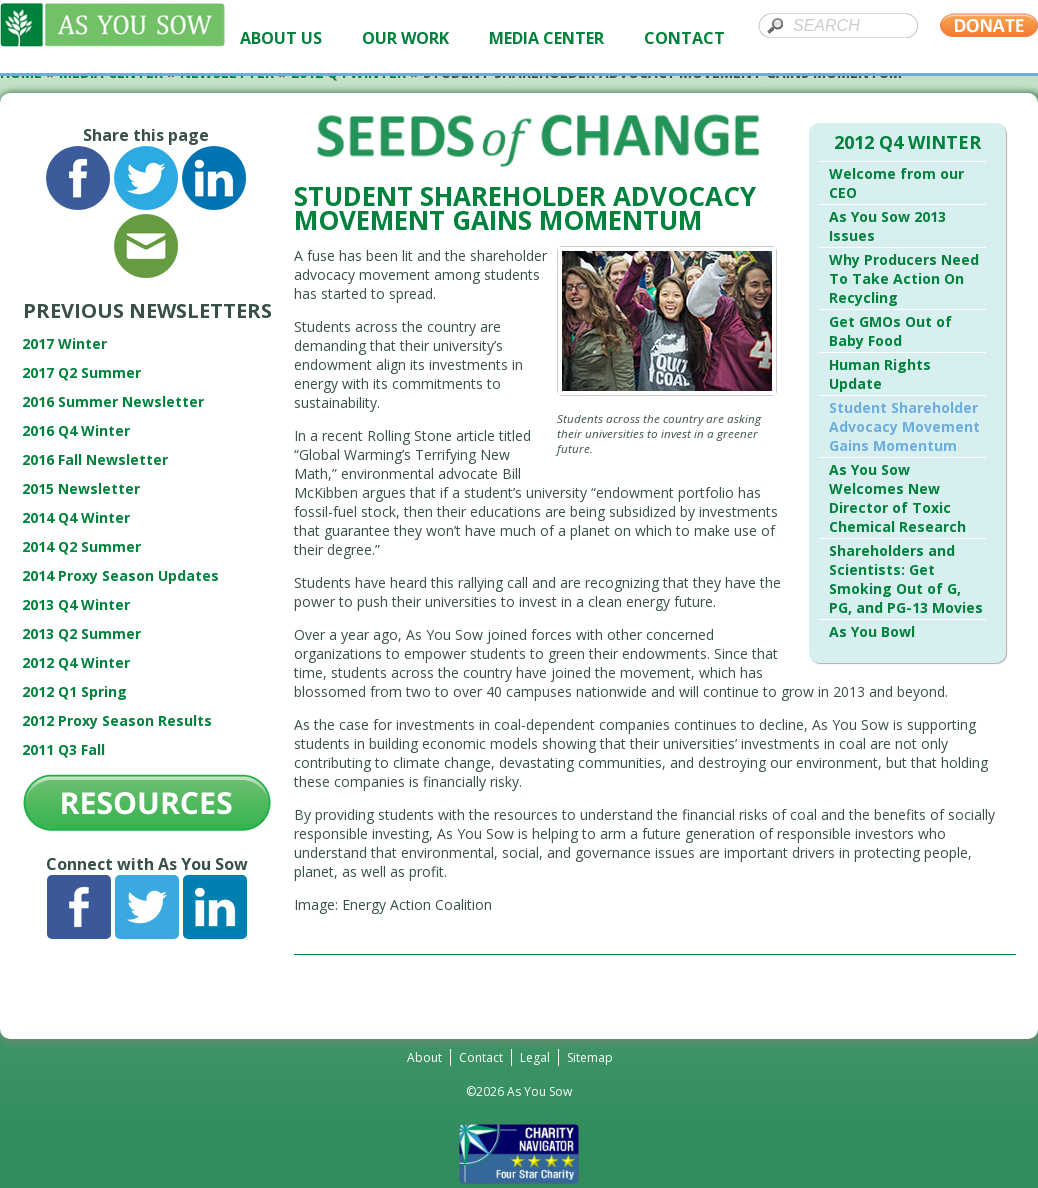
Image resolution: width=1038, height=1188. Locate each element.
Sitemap (590, 1057)
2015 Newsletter (81, 488)
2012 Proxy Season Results (117, 720)
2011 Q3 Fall (63, 749)
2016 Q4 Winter (76, 430)
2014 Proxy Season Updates (120, 575)
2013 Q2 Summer (81, 633)
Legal (535, 1057)
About (424, 1057)
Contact (481, 1057)
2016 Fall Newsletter (95, 459)
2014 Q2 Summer (81, 546)
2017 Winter (64, 343)
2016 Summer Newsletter (113, 401)
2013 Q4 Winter (76, 604)
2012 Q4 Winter (76, 662)
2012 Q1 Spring (74, 691)
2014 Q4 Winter (76, 517)
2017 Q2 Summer (81, 372)
